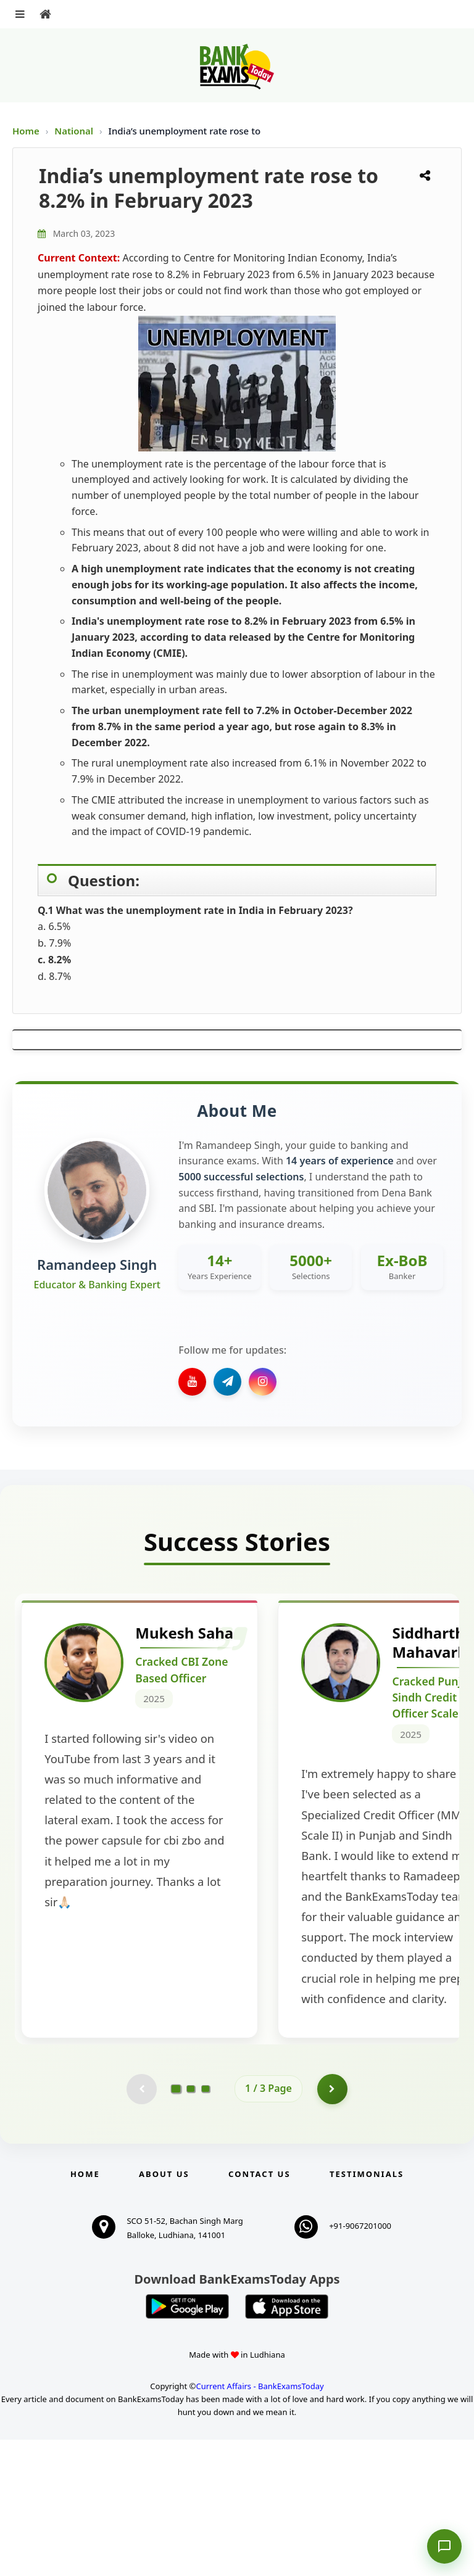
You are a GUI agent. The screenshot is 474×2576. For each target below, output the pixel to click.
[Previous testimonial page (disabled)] (141, 2225)
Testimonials (367, 2310)
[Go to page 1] (176, 2225)
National (75, 131)
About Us (164, 2310)
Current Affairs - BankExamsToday (259, 2522)
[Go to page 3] (205, 2225)
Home (26, 131)
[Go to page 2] (190, 2225)
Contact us (259, 2310)
